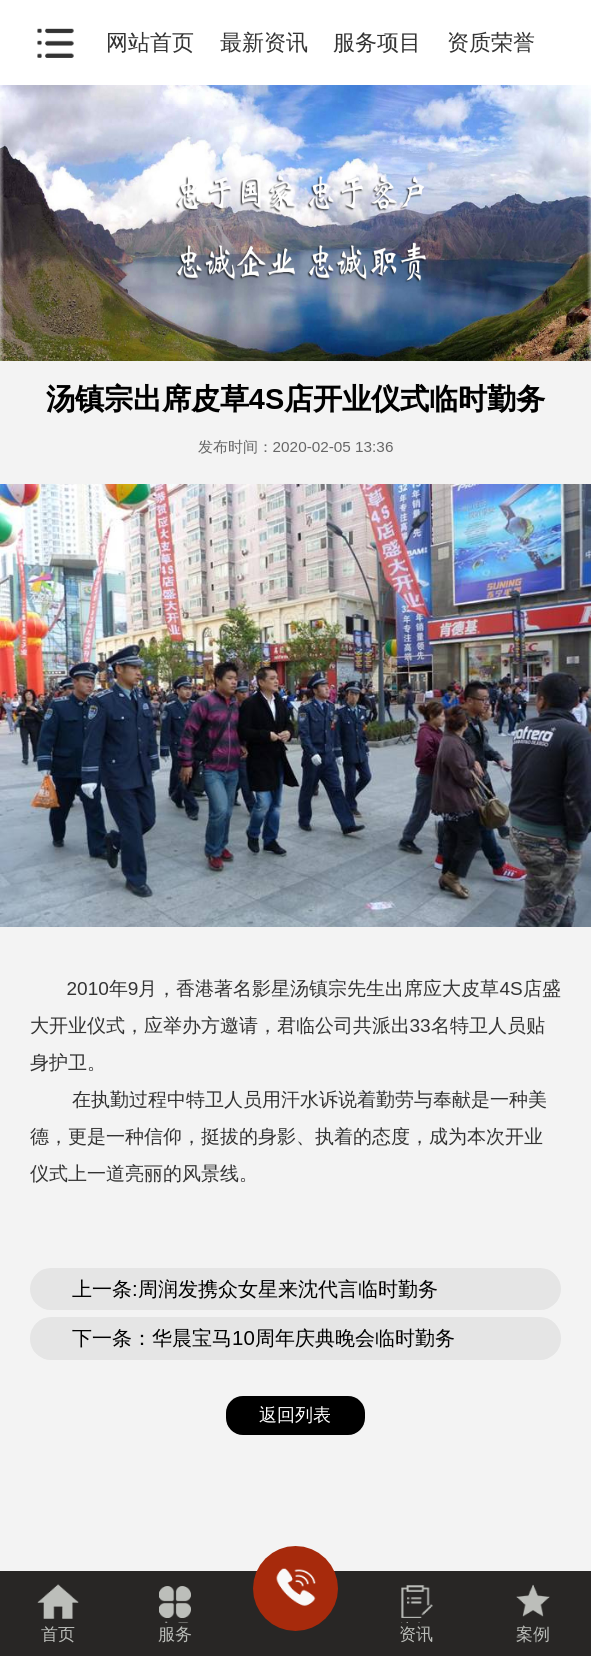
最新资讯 (264, 42)
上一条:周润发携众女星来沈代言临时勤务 (255, 1289)
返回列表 (295, 1415)
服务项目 (377, 42)
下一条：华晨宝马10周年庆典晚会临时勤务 (263, 1338)
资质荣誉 (491, 42)
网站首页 (150, 42)
